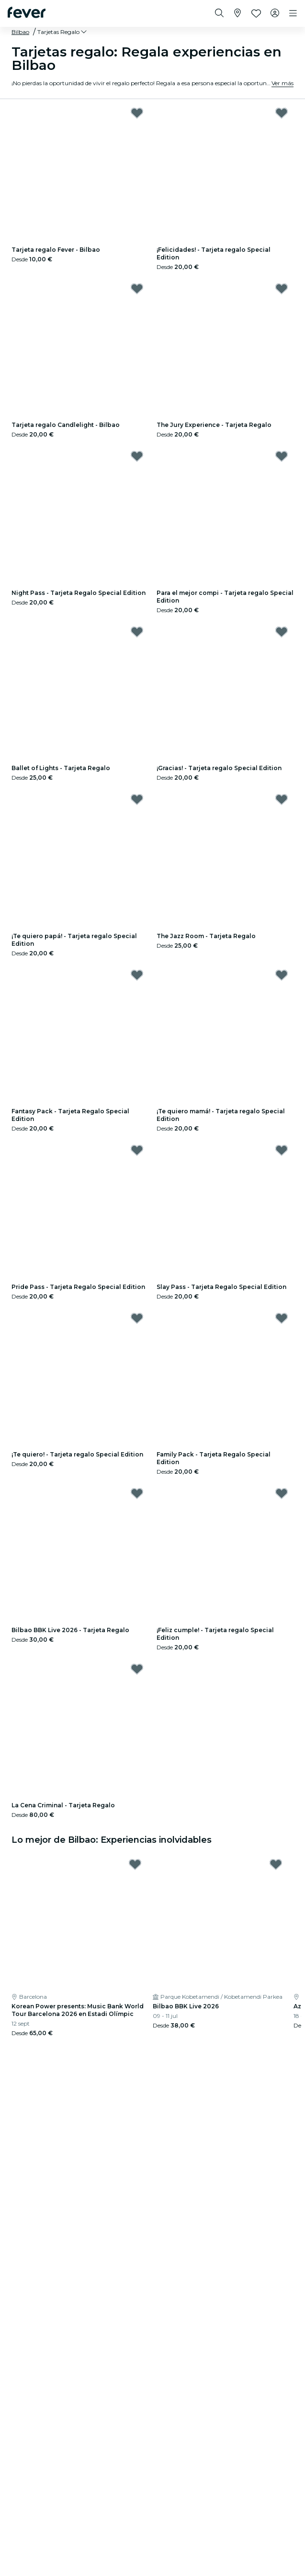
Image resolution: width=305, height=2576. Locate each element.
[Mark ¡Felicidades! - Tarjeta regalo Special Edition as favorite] (281, 113)
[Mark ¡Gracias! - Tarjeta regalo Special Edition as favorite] (281, 632)
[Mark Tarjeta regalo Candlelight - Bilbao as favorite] (137, 288)
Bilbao (20, 31)
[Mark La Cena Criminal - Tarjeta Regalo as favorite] (137, 1669)
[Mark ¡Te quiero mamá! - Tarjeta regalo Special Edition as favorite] (281, 975)
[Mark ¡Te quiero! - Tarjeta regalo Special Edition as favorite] (137, 1318)
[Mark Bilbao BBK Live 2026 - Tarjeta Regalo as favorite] (137, 1493)
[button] (62, 32)
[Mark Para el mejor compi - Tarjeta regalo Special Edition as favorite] (281, 456)
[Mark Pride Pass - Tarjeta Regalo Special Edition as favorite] (137, 1150)
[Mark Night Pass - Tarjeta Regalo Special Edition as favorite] (137, 456)
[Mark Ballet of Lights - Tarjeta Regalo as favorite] (137, 632)
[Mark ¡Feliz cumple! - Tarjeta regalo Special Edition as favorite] (281, 1493)
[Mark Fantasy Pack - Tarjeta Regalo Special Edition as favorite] (137, 975)
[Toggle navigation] (293, 13)
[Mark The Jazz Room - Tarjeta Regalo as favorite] (281, 799)
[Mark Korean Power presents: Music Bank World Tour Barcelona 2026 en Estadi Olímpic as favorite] (135, 1864)
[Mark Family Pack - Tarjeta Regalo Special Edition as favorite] (281, 1318)
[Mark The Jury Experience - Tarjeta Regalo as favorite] (281, 288)
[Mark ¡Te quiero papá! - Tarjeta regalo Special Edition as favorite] (137, 799)
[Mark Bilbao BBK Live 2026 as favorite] (276, 1864)
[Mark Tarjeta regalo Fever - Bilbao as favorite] (137, 113)
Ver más (282, 83)
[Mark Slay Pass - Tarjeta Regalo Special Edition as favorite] (281, 1150)
